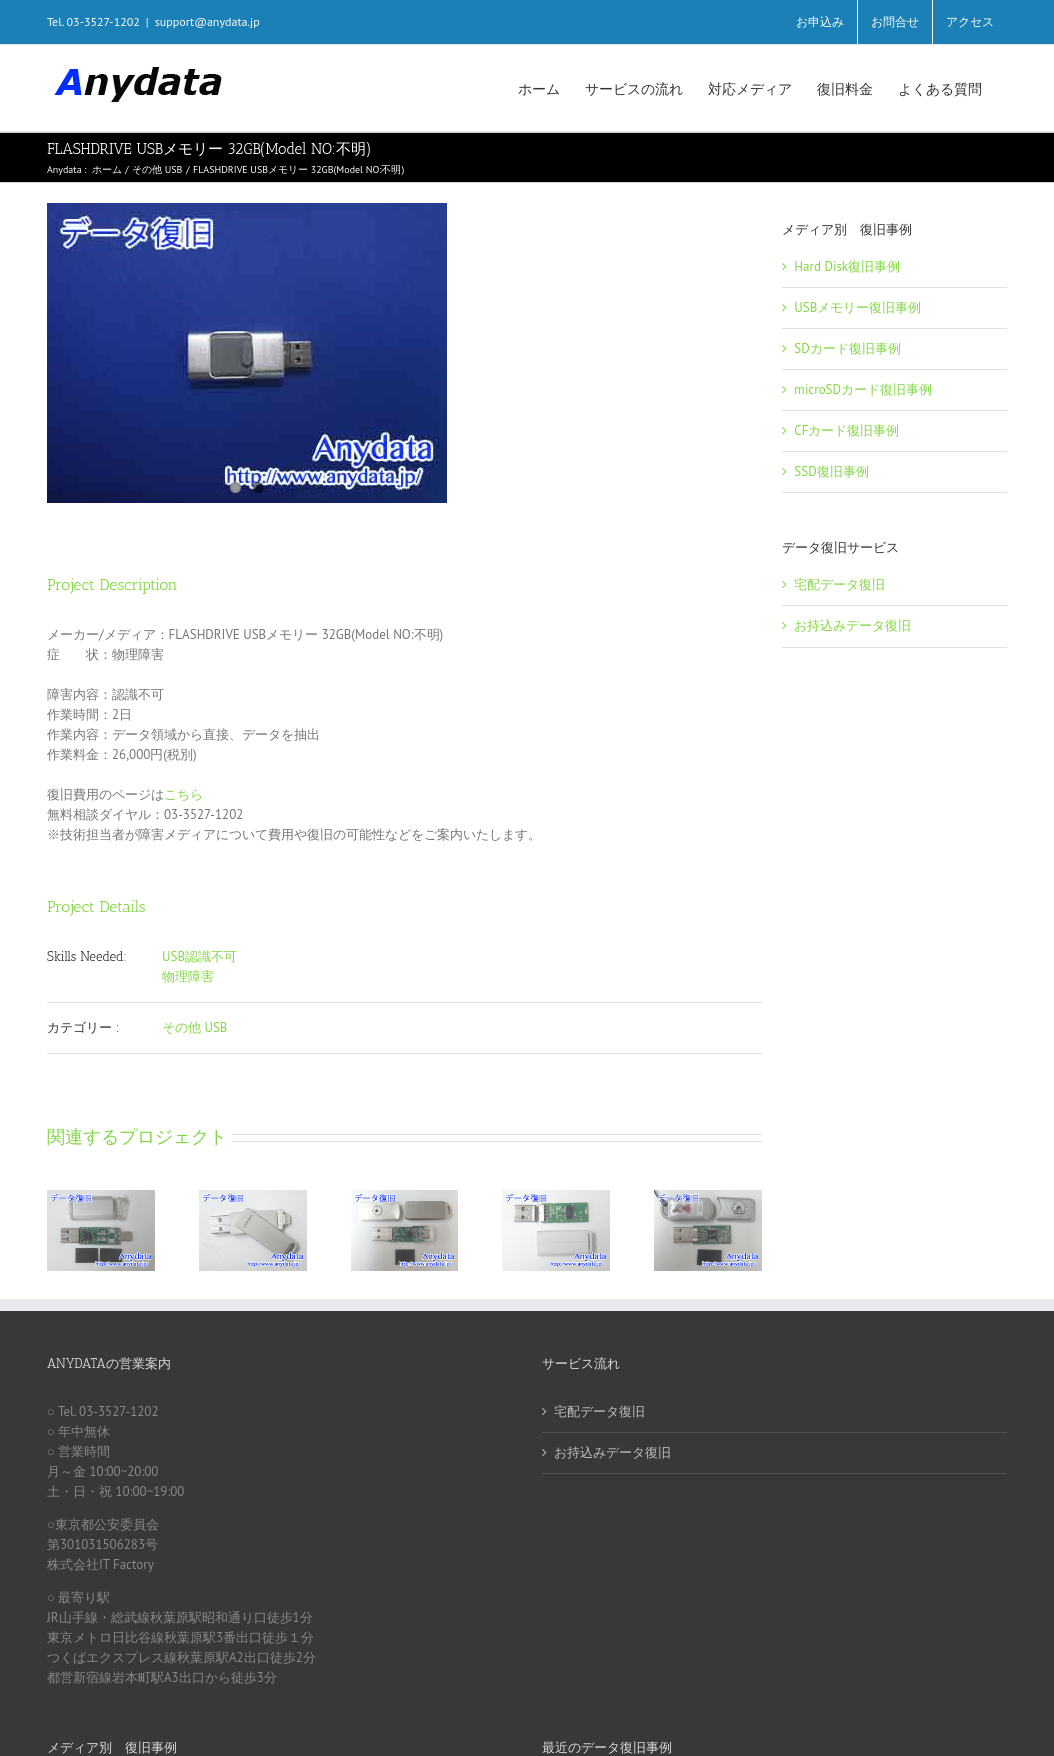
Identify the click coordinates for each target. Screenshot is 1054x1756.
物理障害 (188, 976)
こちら (183, 794)
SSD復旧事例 (831, 471)
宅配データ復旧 (839, 584)
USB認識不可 (199, 956)
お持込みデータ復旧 (852, 625)
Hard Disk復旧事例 (847, 266)
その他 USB (194, 1027)
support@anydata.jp (207, 21)
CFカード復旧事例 (846, 430)
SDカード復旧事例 (847, 348)
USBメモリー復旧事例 (857, 307)
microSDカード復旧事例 (863, 389)
